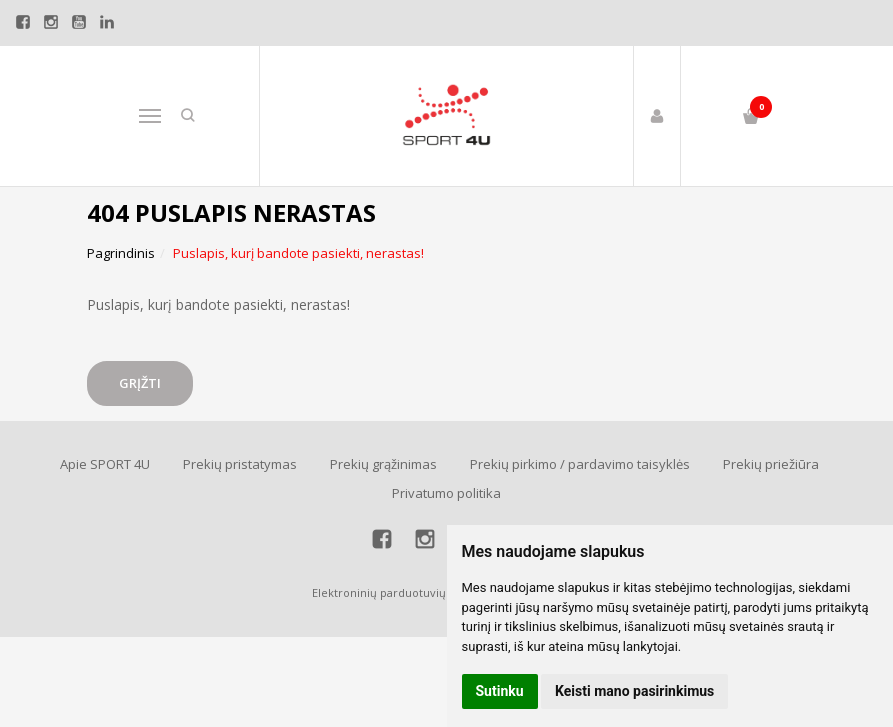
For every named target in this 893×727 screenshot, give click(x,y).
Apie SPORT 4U (105, 464)
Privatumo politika (446, 493)
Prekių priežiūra (771, 464)
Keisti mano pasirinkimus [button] (634, 691)
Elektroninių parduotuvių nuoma (399, 592)
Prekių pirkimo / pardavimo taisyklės (580, 464)
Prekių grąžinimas (383, 464)
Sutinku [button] (500, 691)
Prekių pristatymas (240, 464)
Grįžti (140, 383)
